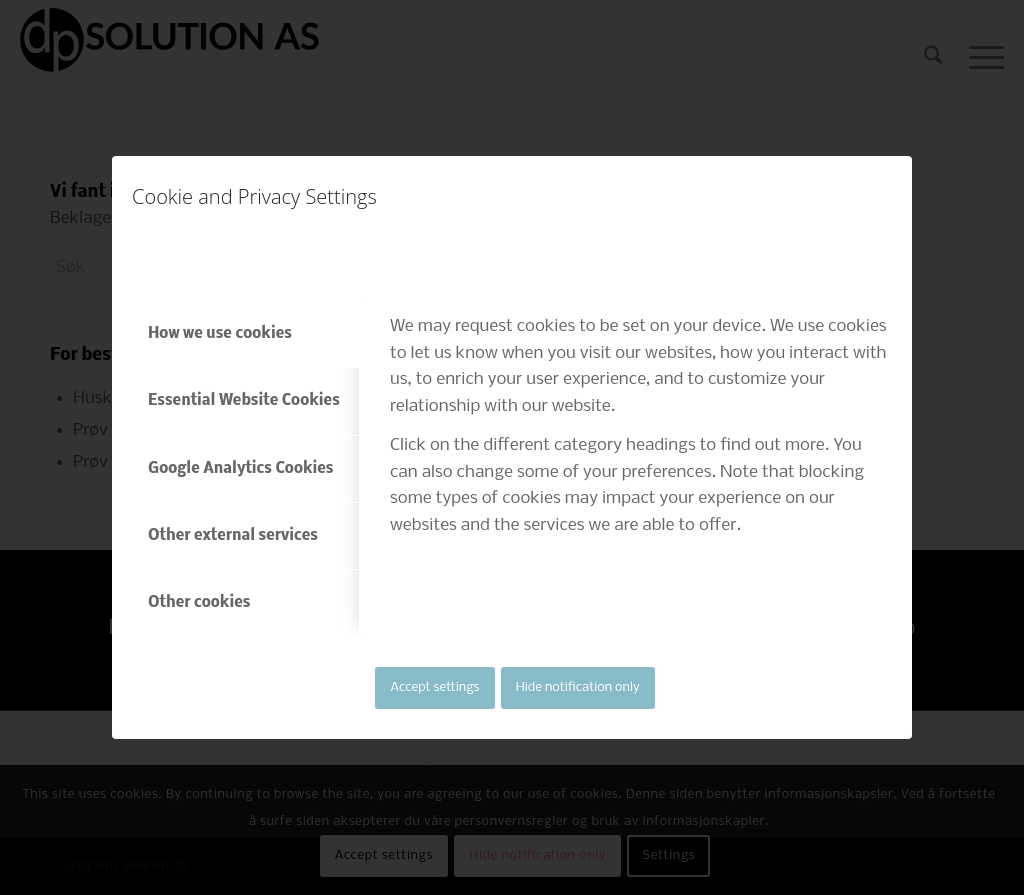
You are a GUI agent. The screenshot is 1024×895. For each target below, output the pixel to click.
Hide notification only (578, 687)
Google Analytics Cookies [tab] (241, 469)
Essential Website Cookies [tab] (244, 401)
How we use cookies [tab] (220, 334)
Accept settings (435, 687)
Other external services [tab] (233, 536)
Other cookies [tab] (199, 603)
